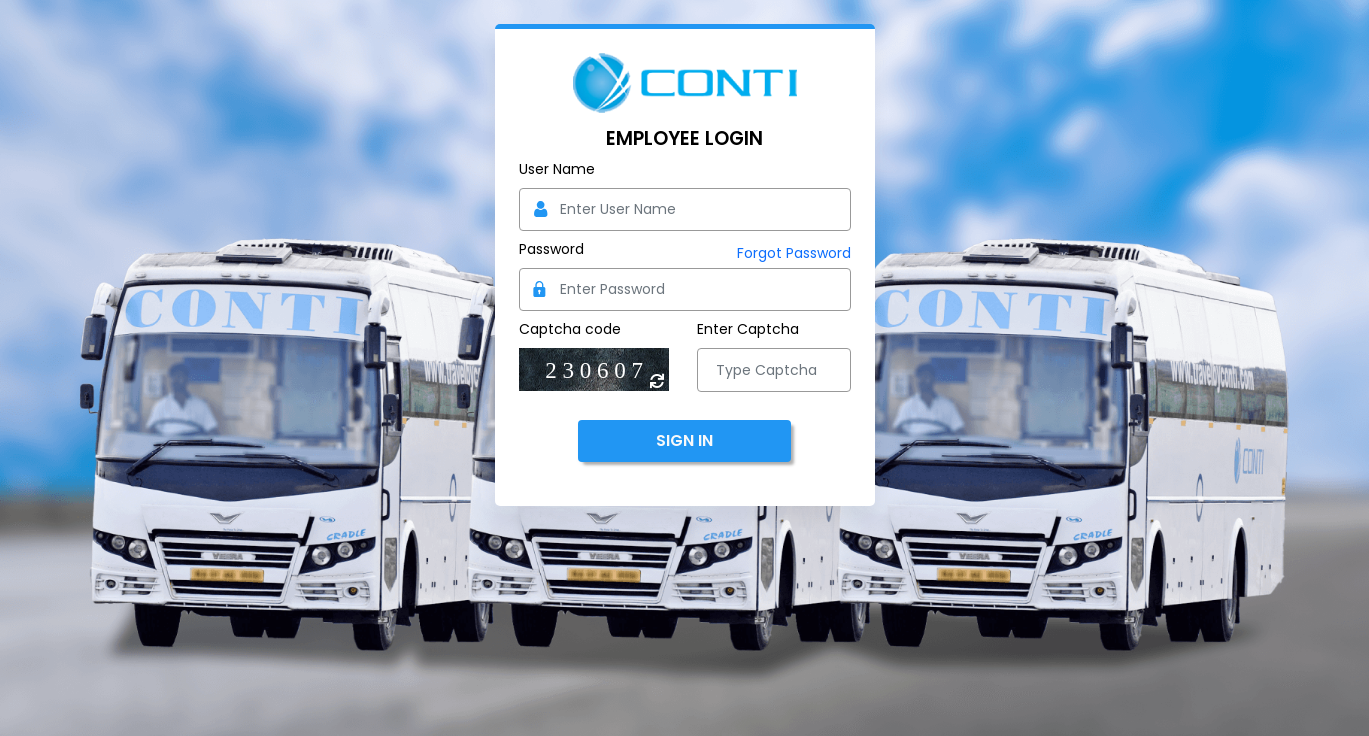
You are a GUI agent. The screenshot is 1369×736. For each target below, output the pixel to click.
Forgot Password (794, 253)
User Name (557, 169)
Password (551, 249)
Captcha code (570, 329)
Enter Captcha (748, 329)
